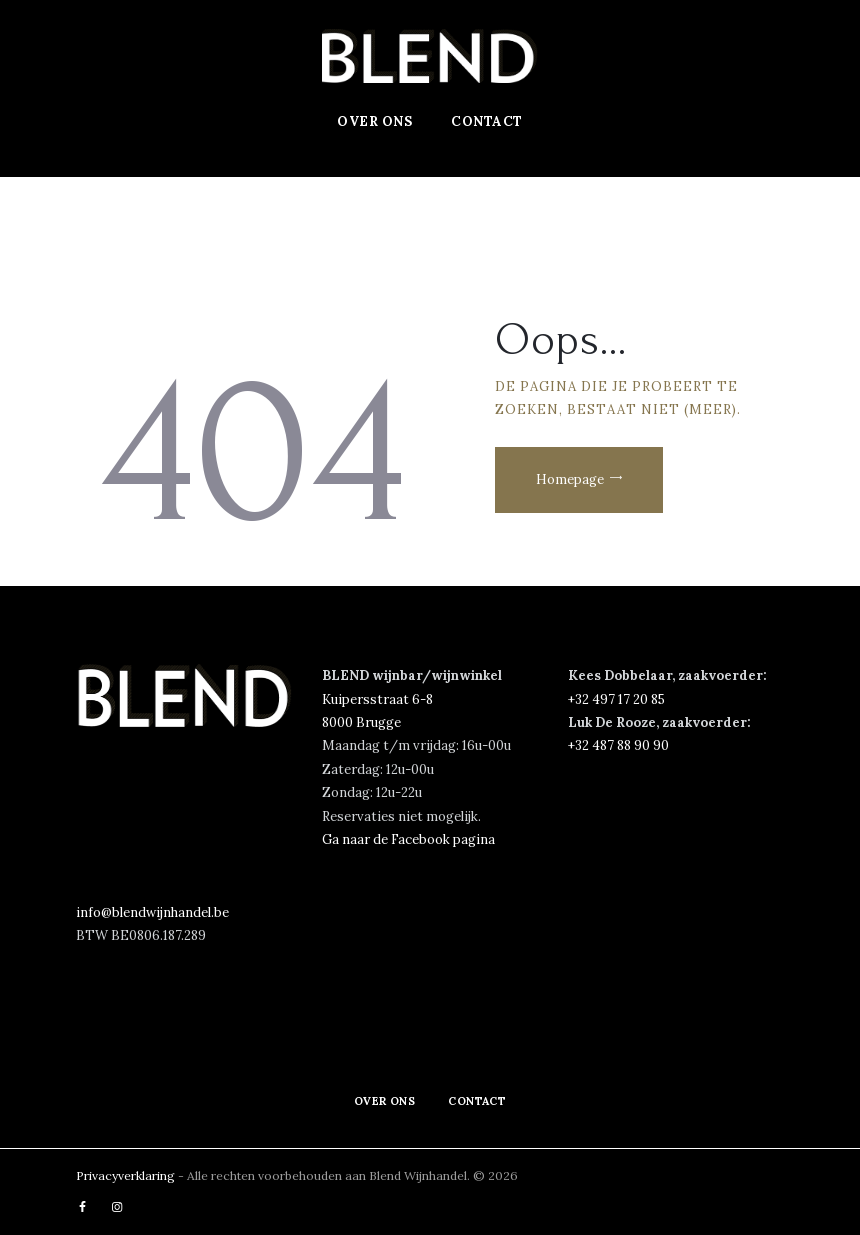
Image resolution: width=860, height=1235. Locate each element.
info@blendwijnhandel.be (152, 912)
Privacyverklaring (127, 1175)
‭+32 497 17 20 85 (616, 699)
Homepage (571, 479)
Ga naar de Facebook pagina (408, 839)
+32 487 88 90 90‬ (618, 745)
